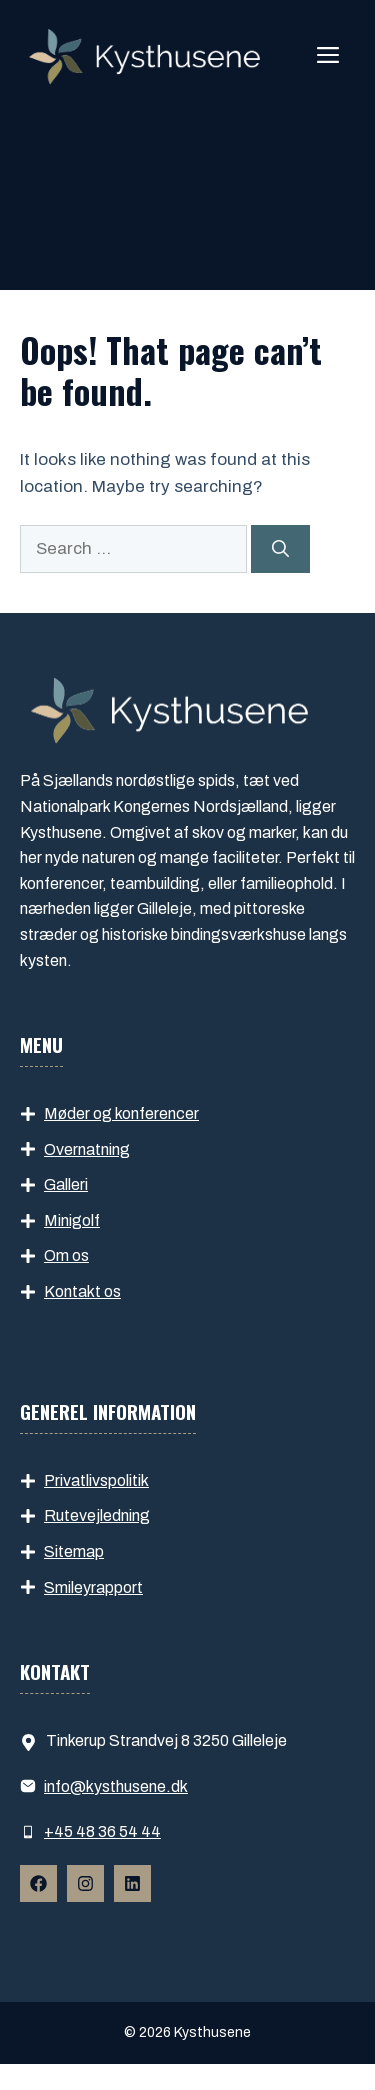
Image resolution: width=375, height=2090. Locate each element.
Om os (66, 1255)
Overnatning (87, 1149)
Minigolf (72, 1220)
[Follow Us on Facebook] (38, 1883)
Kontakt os (82, 1291)
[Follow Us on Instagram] (85, 1883)
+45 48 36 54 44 (102, 1831)
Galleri (66, 1184)
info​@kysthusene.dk (116, 1786)
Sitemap (74, 1551)
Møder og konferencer (121, 1113)
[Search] (280, 549)
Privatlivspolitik (96, 1480)
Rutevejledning (97, 1515)
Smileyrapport (93, 1587)
